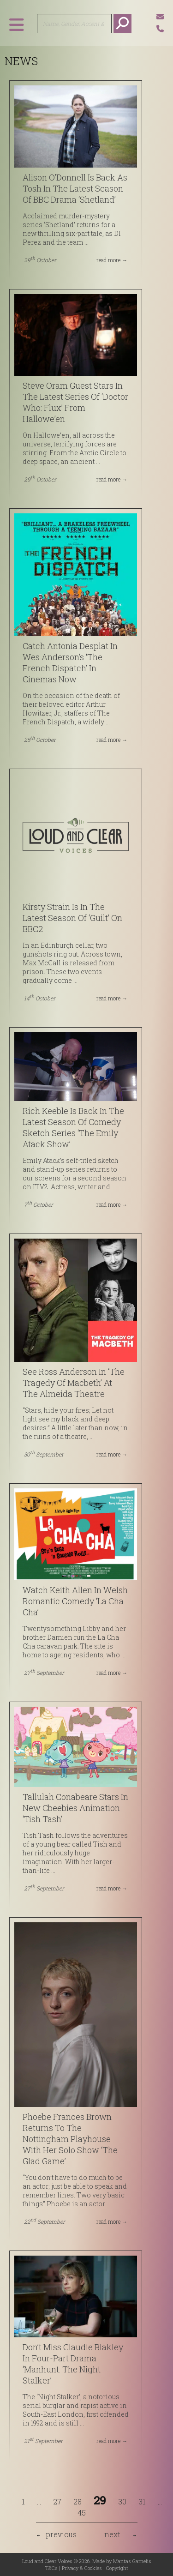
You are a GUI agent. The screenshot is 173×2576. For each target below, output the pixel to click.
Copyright (117, 2567)
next (112, 2534)
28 (77, 2501)
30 (122, 2501)
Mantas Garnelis (132, 2561)
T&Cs (51, 2567)
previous (61, 2534)
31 (142, 2501)
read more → (111, 260)
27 (57, 2501)
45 (82, 2512)
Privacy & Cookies (82, 2567)
